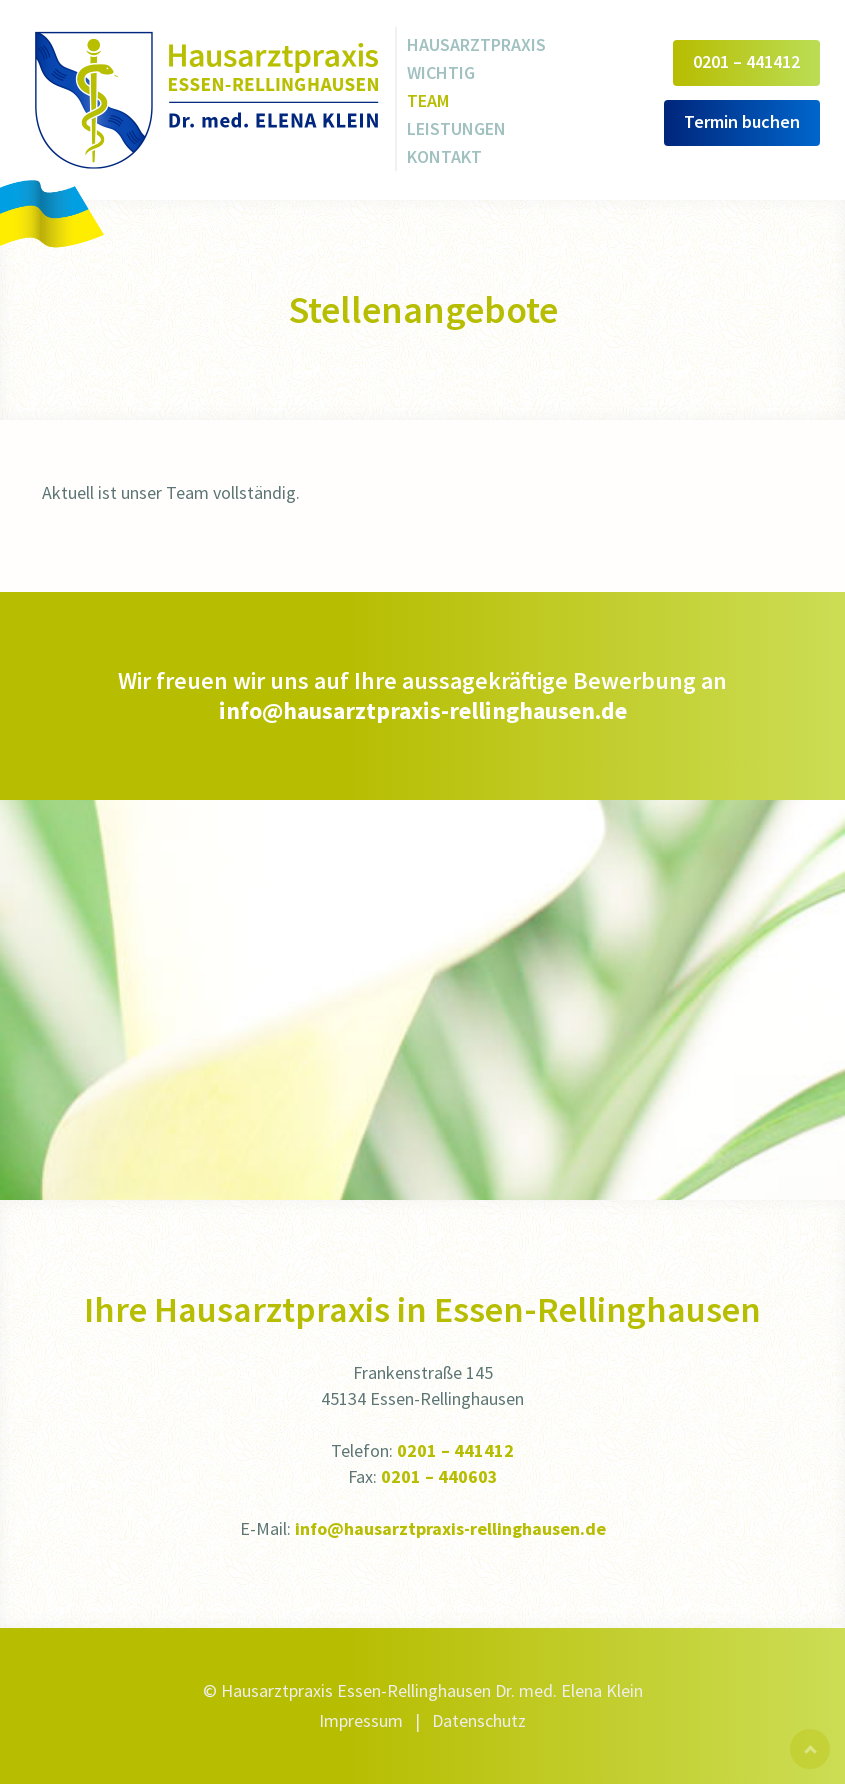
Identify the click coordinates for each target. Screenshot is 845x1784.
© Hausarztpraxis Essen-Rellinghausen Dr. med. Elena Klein (423, 1690)
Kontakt (444, 156)
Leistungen (456, 128)
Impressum (361, 1720)
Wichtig (441, 72)
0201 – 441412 (455, 1450)
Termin (742, 121)
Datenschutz (479, 1720)
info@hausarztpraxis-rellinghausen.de (423, 710)
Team (428, 100)
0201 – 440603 (439, 1476)
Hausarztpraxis (476, 44)
